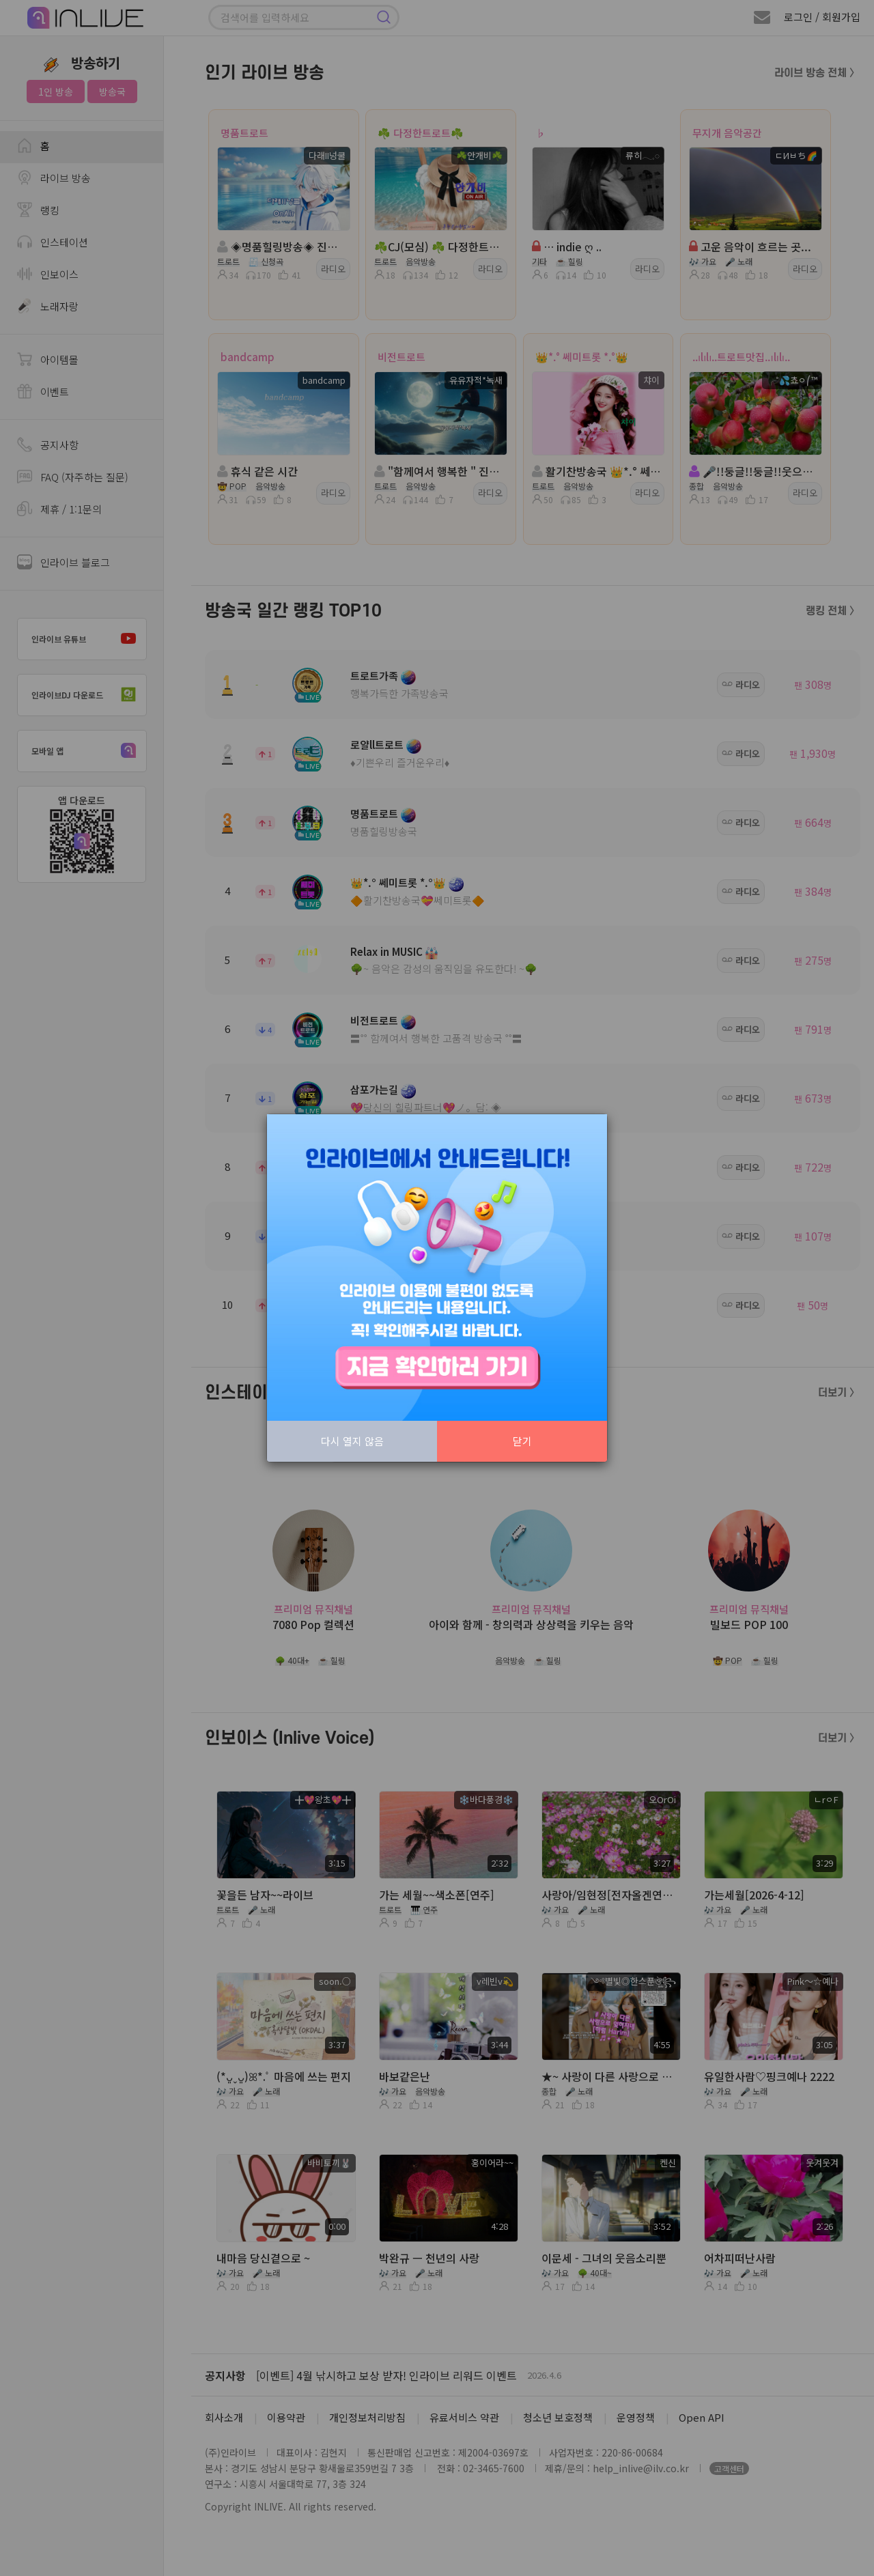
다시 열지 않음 (352, 1441)
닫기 (522, 1441)
